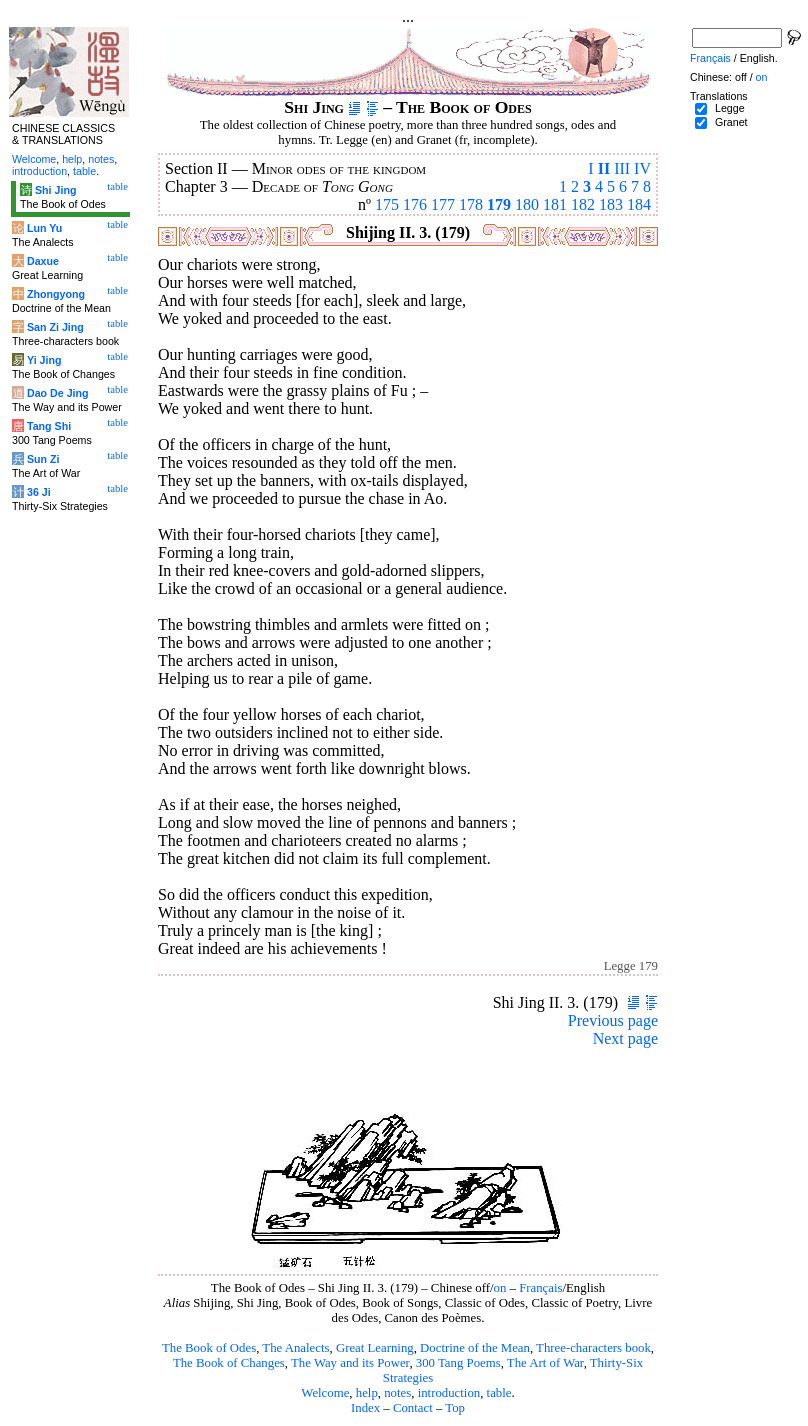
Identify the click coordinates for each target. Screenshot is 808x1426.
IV (642, 168)
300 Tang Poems (458, 1363)
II (604, 168)
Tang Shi (49, 426)
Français (540, 1288)
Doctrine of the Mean (475, 1348)
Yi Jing (44, 360)
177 (443, 204)
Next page (625, 1038)
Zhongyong (56, 294)
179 (499, 204)
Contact (413, 1408)
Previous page (613, 1020)
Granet (731, 122)
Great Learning (375, 1348)
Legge (730, 108)
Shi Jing (55, 190)
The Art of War (545, 1363)
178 (471, 204)
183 (611, 204)
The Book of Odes (209, 1348)
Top (455, 1408)
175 (387, 204)
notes (397, 1393)
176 (415, 204)
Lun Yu (44, 228)
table (499, 1393)
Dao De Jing (58, 393)
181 (555, 204)
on (500, 1288)
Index (365, 1408)
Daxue (43, 261)
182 (583, 204)
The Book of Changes (229, 1363)
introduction (449, 1393)
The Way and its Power (350, 1363)
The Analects (295, 1348)
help (367, 1393)
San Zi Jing (55, 327)
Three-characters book (593, 1348)
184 (639, 204)
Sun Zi (43, 459)
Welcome (325, 1393)
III (622, 168)
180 (527, 204)
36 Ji (39, 492)
